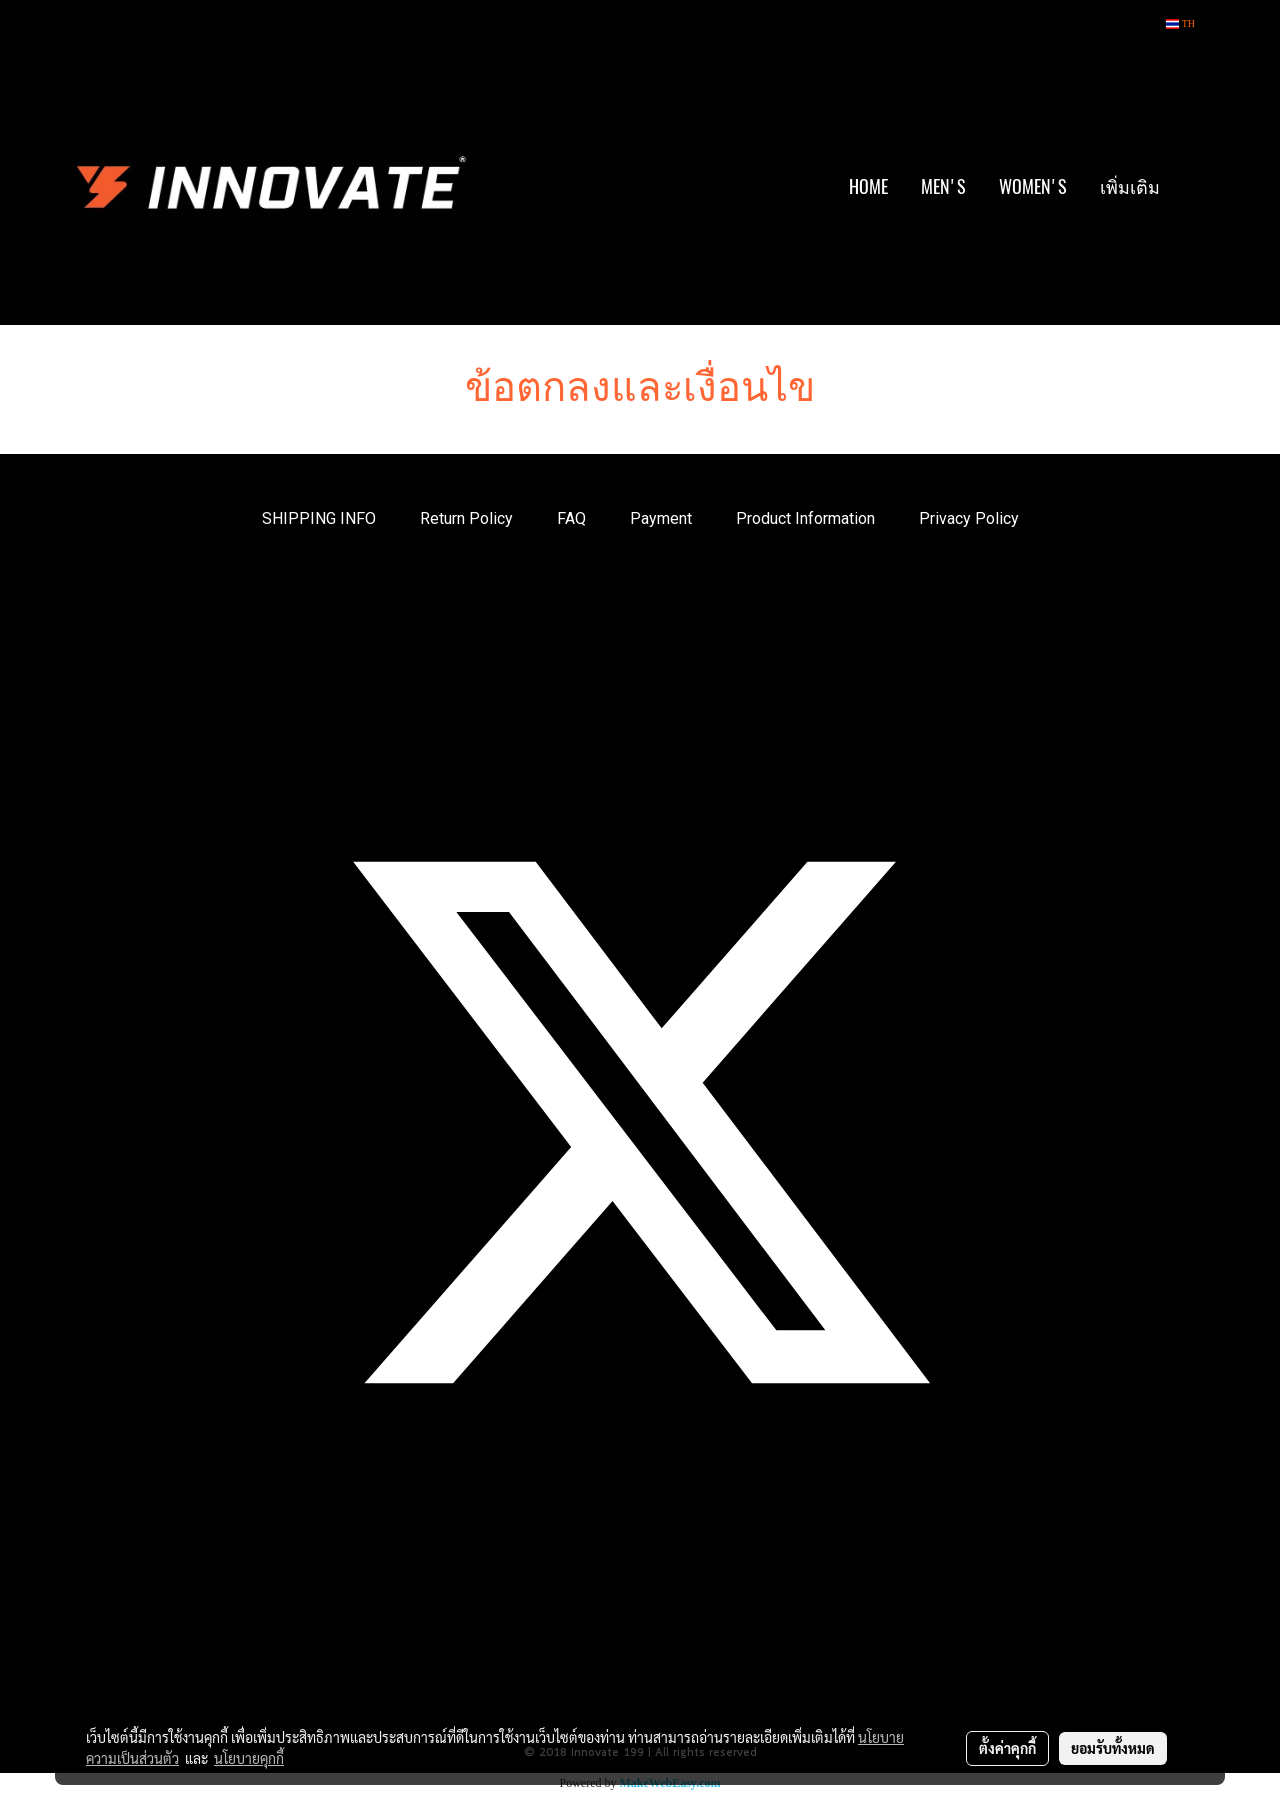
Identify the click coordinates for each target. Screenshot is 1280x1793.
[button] (1194, 187)
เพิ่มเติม (1130, 186)
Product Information (805, 518)
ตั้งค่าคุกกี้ (1007, 1748)
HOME (868, 186)
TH (1180, 23)
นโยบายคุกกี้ (249, 1758)
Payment (661, 518)
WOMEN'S (1033, 186)
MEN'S (943, 186)
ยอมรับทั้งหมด (1113, 1748)
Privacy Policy (969, 518)
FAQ (571, 518)
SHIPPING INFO (319, 518)
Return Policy (466, 518)
